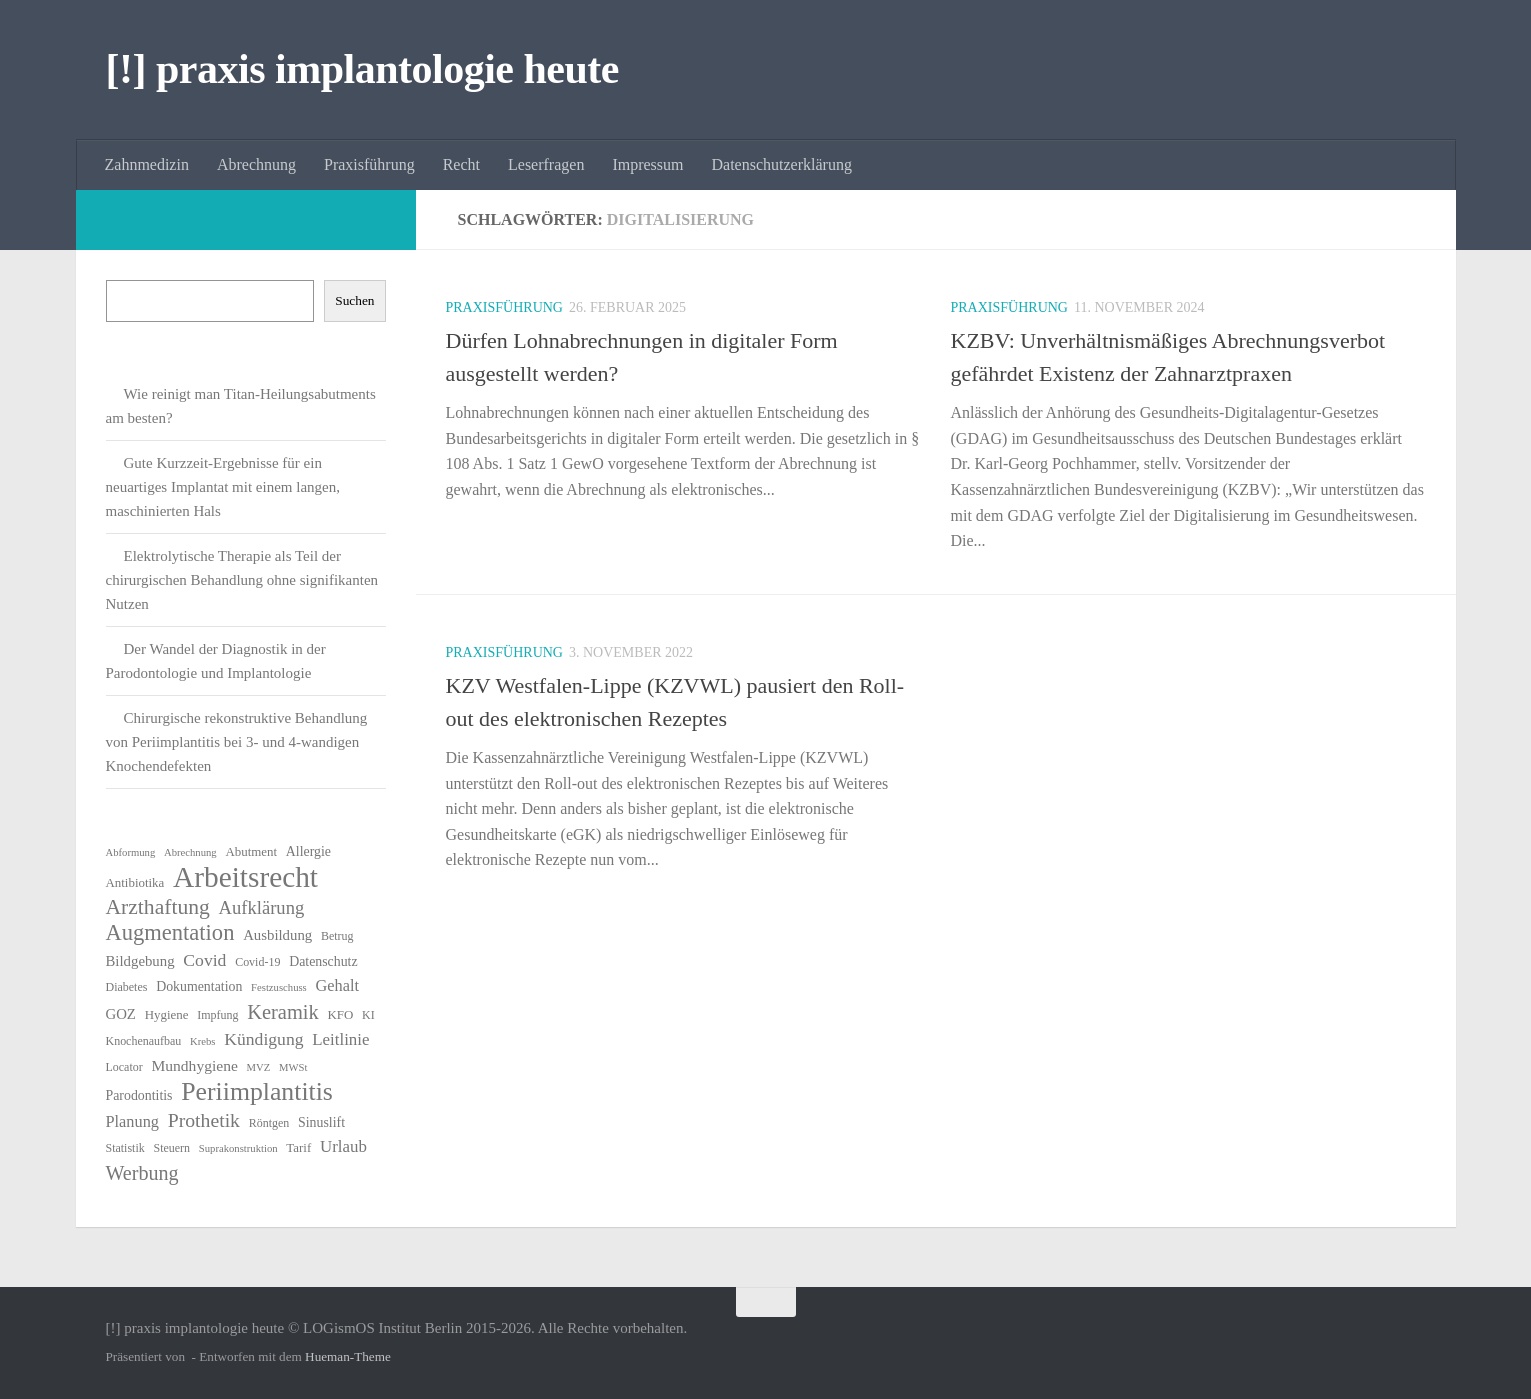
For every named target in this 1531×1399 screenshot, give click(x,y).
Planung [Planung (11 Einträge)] (132, 1121)
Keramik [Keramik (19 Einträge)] (283, 1012)
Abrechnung (256, 164)
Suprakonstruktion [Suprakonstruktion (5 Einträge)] (238, 1148)
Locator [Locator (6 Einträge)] (124, 1067)
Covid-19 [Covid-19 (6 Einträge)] (257, 962)
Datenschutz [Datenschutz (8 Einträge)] (323, 961)
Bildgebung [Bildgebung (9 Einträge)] (140, 961)
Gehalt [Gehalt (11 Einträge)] (337, 985)
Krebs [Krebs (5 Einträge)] (202, 1041)
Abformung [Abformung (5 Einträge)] (131, 852)
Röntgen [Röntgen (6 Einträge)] (269, 1123)
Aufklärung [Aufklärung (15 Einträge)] (262, 907)
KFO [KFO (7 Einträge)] (341, 1014)
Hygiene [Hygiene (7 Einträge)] (167, 1014)
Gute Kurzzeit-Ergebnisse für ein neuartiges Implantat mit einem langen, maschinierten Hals (223, 487)
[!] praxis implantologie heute (362, 69)
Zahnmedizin (147, 164)
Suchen (354, 300)
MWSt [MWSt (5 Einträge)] (293, 1067)
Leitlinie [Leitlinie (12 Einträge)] (340, 1039)
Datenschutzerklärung (782, 164)
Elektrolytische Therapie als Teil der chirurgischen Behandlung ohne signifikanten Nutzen (242, 580)
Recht (461, 164)
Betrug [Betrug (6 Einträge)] (337, 936)
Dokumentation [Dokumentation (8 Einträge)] (199, 986)
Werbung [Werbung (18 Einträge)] (142, 1173)
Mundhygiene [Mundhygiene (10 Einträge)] (194, 1065)
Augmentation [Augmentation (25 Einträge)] (170, 933)
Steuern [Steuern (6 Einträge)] (172, 1148)
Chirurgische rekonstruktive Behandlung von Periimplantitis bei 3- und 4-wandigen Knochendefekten (237, 742)
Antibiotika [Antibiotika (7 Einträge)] (135, 882)
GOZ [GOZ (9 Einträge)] (121, 1014)
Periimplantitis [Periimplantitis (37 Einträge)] (257, 1092)
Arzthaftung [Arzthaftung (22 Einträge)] (158, 907)
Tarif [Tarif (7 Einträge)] (298, 1147)
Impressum (647, 164)
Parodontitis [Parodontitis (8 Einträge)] (139, 1095)
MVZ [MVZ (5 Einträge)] (259, 1067)
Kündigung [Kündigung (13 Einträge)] (263, 1039)
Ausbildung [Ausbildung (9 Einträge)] (277, 935)
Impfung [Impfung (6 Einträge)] (217, 1015)
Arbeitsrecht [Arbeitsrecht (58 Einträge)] (245, 877)
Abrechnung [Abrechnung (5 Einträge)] (190, 852)
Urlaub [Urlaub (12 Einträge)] (343, 1146)
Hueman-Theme (348, 1356)
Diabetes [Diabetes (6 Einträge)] (127, 987)
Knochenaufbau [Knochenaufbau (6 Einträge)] (144, 1041)
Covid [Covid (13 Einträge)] (204, 960)
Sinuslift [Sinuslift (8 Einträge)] (321, 1122)
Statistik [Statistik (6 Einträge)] (125, 1148)
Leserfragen (546, 164)
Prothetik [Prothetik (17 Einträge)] (204, 1120)
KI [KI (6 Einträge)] (368, 1015)
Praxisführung (369, 164)
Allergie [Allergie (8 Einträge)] (308, 851)
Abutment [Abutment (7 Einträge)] (251, 851)
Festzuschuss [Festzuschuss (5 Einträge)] (279, 987)
